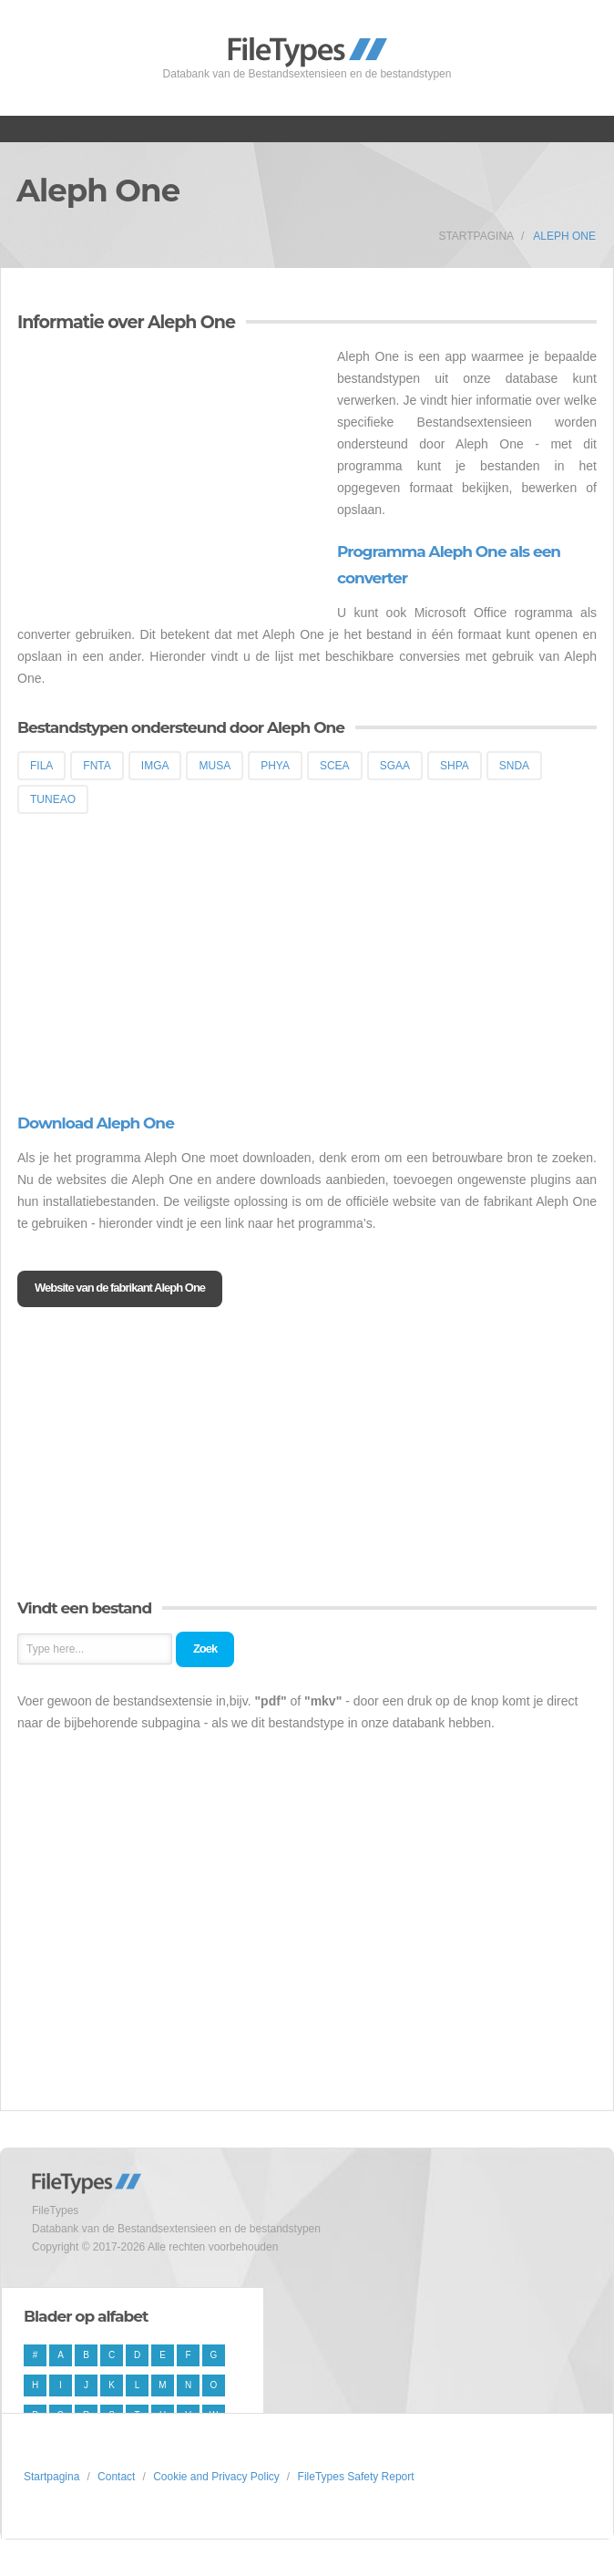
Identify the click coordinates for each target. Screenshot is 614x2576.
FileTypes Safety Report (356, 2476)
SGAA (395, 765)
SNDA (514, 765)
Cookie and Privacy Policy (216, 2476)
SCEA (335, 765)
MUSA (214, 765)
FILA (41, 765)
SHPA (454, 765)
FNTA (96, 765)
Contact (116, 2476)
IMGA (155, 765)
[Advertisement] (170, 473)
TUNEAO (53, 799)
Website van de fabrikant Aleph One (120, 1287)
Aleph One (564, 236)
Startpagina (476, 236)
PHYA (275, 765)
